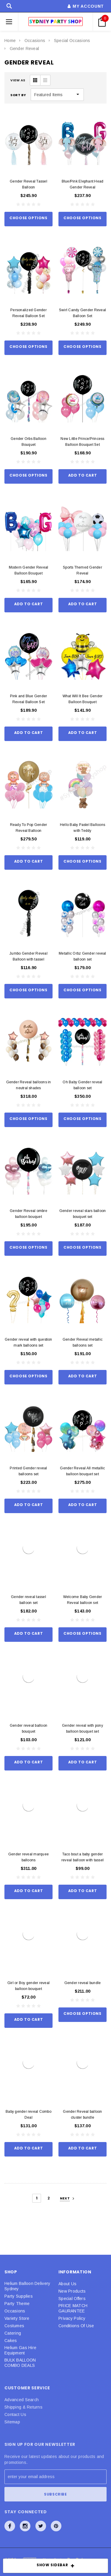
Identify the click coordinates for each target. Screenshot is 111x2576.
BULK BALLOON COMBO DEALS (20, 2363)
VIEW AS (17, 80)
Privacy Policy (71, 2318)
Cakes (10, 2340)
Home (10, 40)
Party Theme (17, 2303)
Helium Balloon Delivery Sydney (27, 2286)
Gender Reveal (24, 48)
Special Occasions (72, 40)
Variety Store (17, 2318)
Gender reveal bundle (82, 1983)
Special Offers (72, 2298)
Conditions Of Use (76, 2325)
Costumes (14, 2325)
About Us (67, 2283)
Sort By (18, 95)
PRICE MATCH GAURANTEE (72, 2308)
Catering (12, 2333)
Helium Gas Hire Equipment (20, 2350)
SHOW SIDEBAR (55, 2565)
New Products (72, 2291)
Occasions (35, 40)
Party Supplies (18, 2296)
